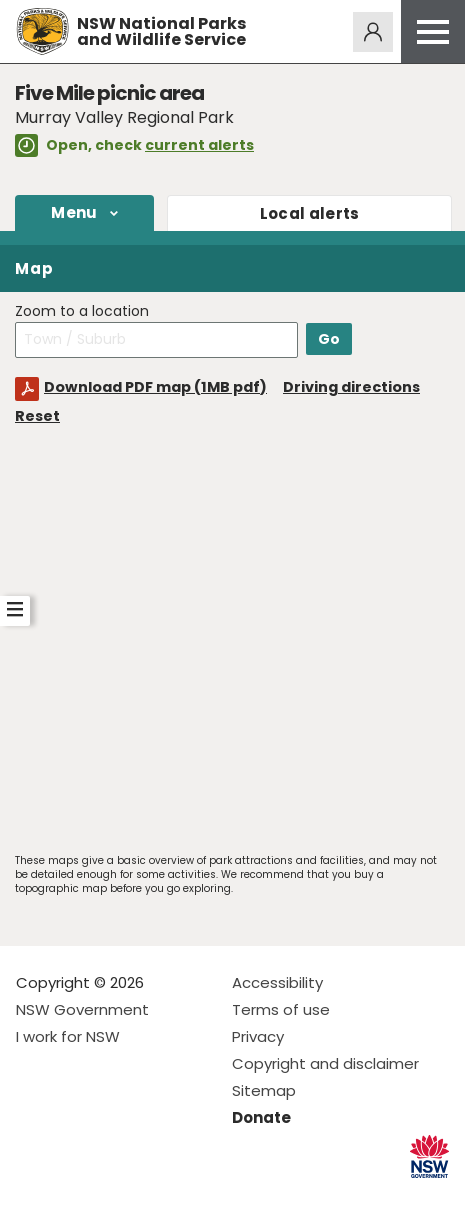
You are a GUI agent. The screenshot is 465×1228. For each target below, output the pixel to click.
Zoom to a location (82, 311)
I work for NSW (68, 1036)
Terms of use (281, 1009)
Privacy (258, 1036)
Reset (37, 416)
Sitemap (264, 1090)
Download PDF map (155, 387)
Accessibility (277, 982)
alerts (310, 213)
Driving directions (351, 387)
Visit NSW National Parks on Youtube (120, 1196)
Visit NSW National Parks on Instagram (77, 1196)
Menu (74, 212)
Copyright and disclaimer (325, 1063)
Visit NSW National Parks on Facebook (34, 1196)
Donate (261, 1117)
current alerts (199, 145)
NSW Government (82, 1009)
